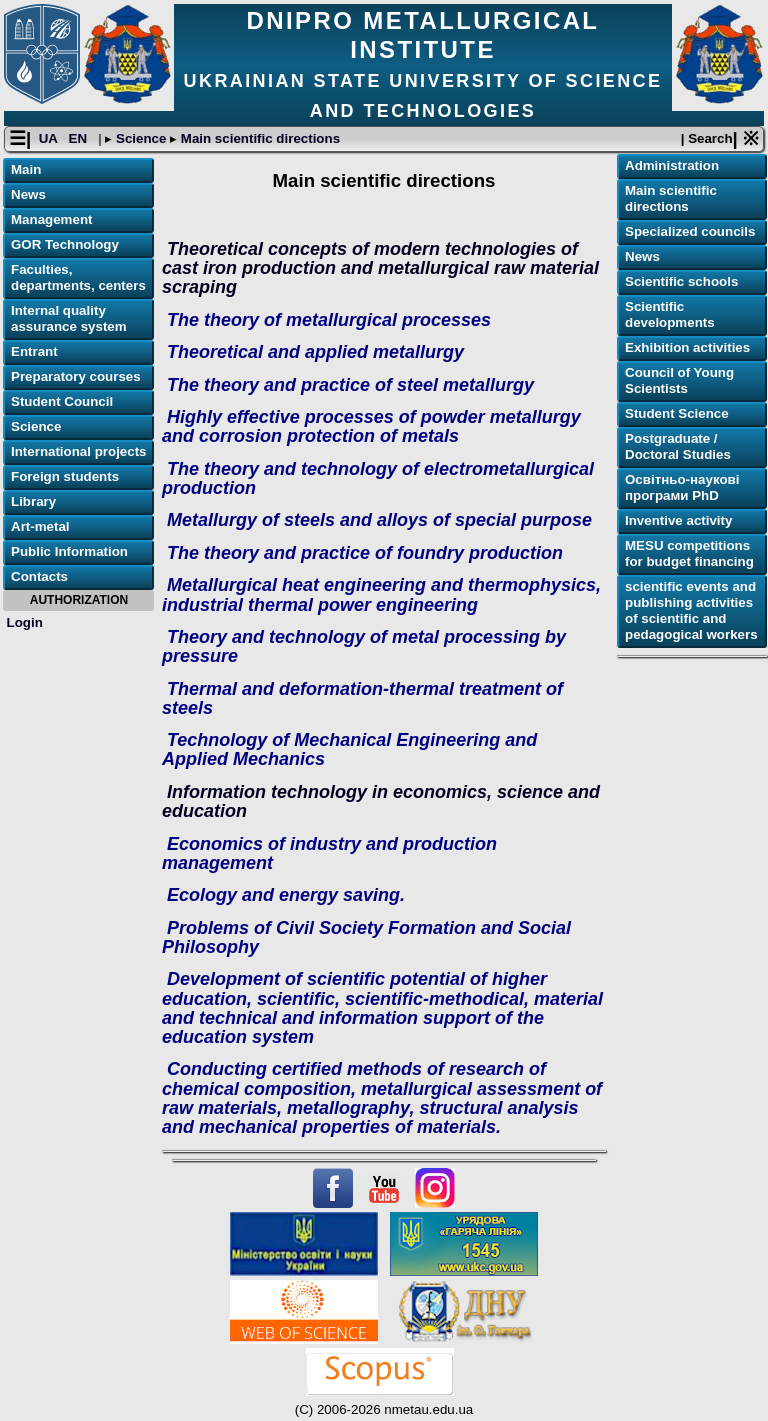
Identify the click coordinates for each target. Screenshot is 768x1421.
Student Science (677, 413)
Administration (672, 165)
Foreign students (65, 476)
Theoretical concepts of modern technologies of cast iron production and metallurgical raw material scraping (380, 268)
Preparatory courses (76, 376)
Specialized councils (690, 231)
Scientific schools (681, 281)
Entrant (34, 351)
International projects (79, 451)
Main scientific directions (258, 138)
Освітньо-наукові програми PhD (682, 487)
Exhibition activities (687, 347)
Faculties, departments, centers (78, 277)
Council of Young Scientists (679, 380)
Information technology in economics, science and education (381, 801)
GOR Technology (65, 244)
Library (33, 501)
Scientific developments (670, 314)
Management (51, 219)
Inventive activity (678, 520)
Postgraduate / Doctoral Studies (678, 446)
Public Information (69, 551)
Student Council (62, 401)
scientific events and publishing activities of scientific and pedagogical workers (691, 610)
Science (141, 138)
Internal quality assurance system (69, 318)
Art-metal (40, 526)
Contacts (39, 576)
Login (25, 622)
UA (50, 138)
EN (80, 138)
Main (26, 169)
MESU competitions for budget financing (689, 553)
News (28, 194)
